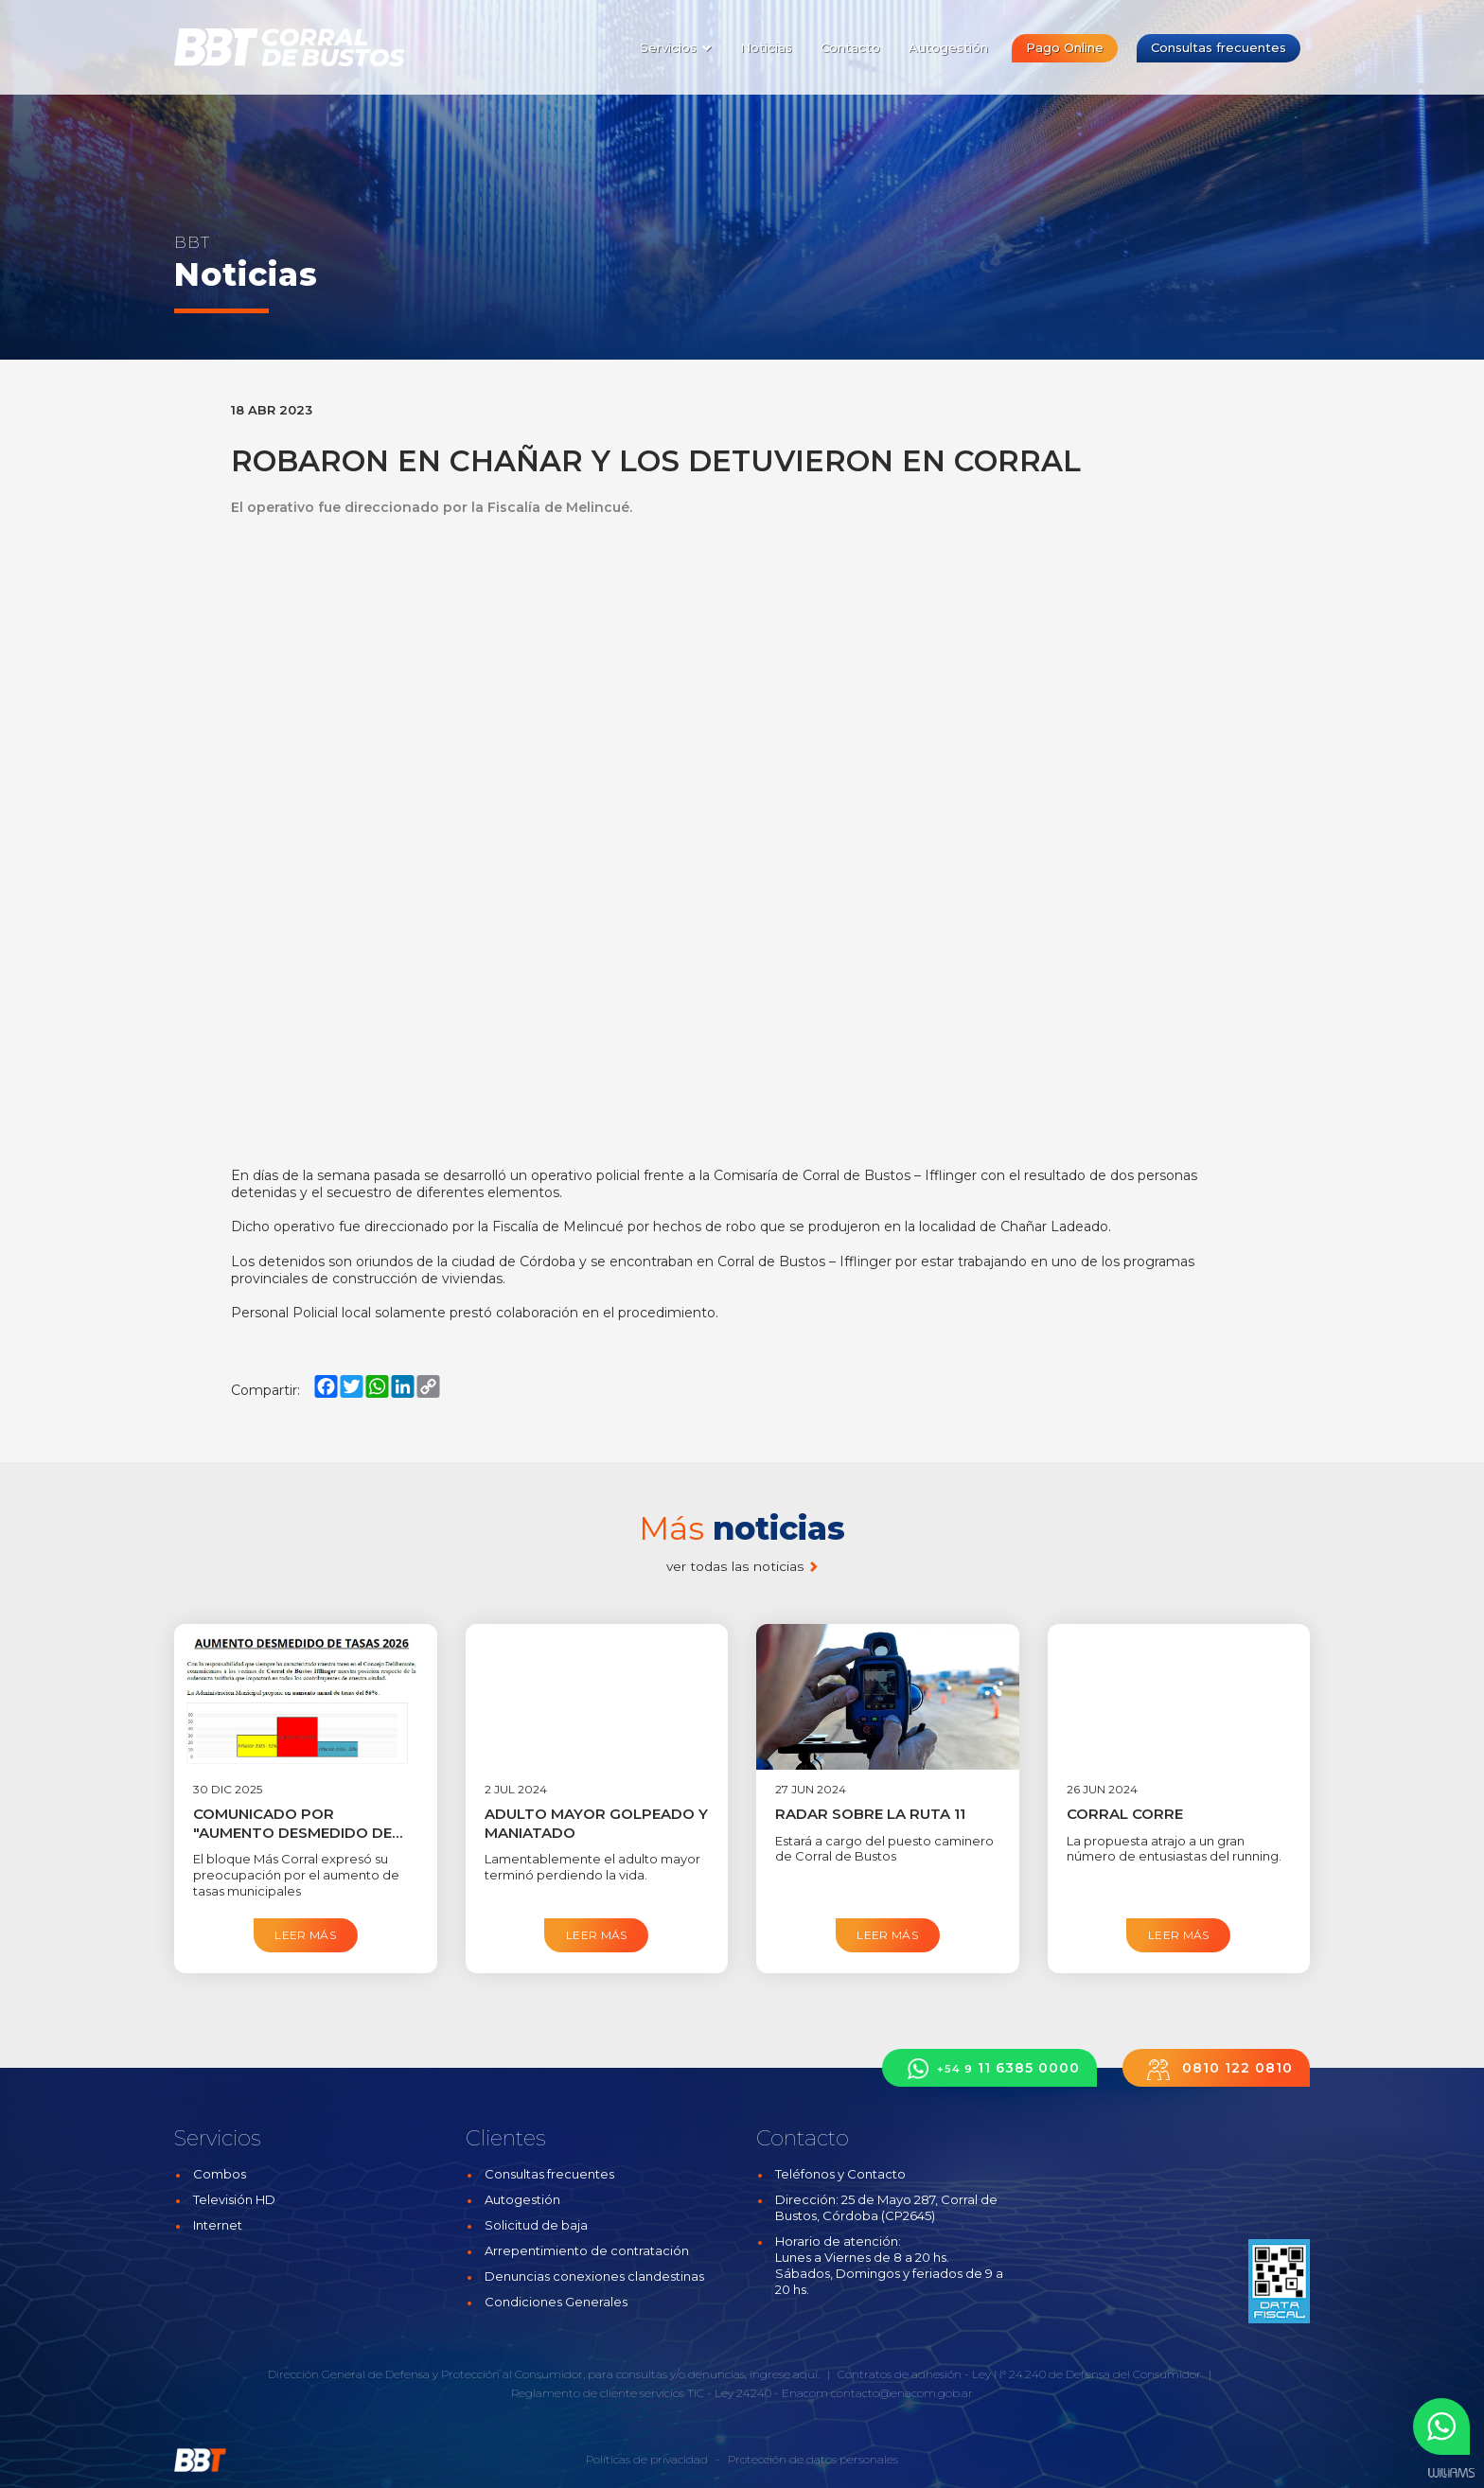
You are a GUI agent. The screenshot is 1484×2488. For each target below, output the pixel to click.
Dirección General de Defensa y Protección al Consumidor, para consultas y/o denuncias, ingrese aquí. (544, 2374)
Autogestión (948, 47)
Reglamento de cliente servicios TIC (607, 2393)
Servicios (676, 47)
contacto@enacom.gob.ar (902, 2393)
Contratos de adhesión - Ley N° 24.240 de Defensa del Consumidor (1019, 2374)
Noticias (766, 47)
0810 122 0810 (1216, 2068)
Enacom (805, 2393)
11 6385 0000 (989, 2068)
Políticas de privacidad (647, 2459)
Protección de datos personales (813, 2459)
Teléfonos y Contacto (840, 2173)
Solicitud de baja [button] (536, 2224)
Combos (219, 2173)
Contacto (850, 47)
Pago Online (1065, 47)
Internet (217, 2224)
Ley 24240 (743, 2393)
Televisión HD (234, 2199)
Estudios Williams (1451, 2473)
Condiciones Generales (556, 2301)
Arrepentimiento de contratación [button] (587, 2250)
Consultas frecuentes (1218, 47)
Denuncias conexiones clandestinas (594, 2276)
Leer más (305, 1935)
